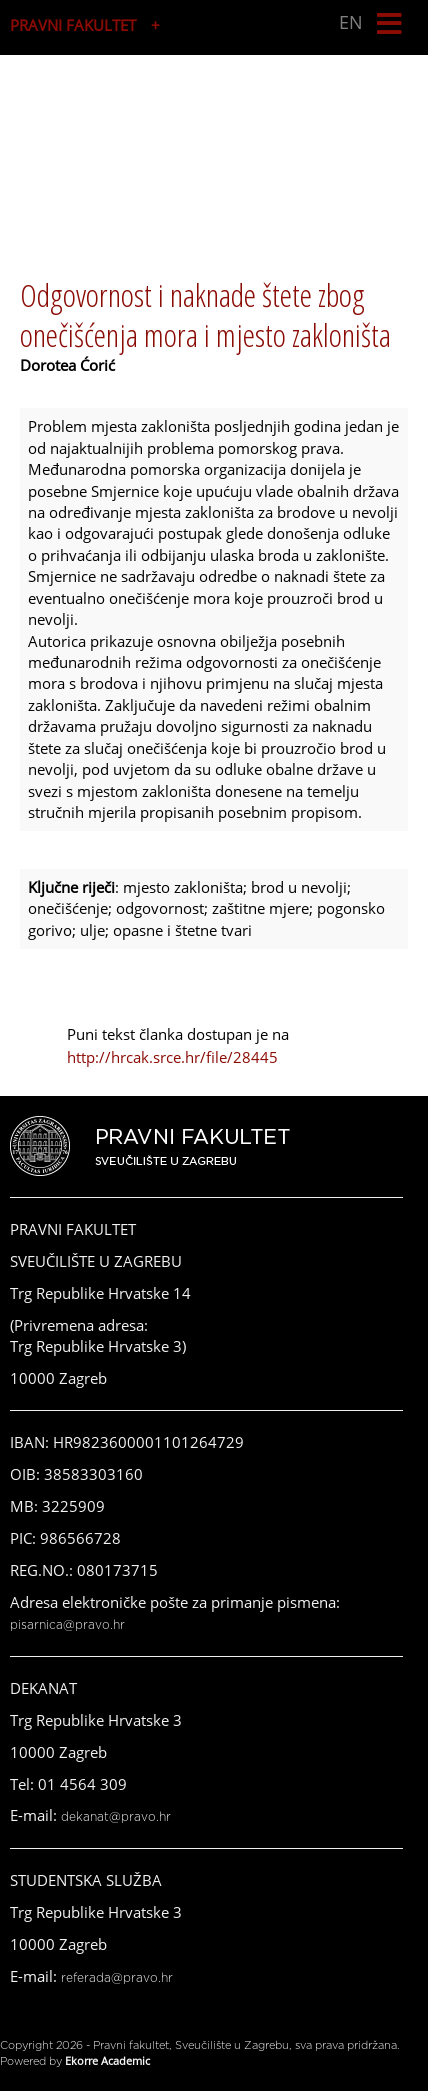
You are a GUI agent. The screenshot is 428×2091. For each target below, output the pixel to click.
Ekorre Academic (107, 2060)
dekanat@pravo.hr (116, 1817)
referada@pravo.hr (117, 1978)
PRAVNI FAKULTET (73, 25)
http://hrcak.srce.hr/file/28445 (172, 1057)
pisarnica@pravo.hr (67, 1625)
